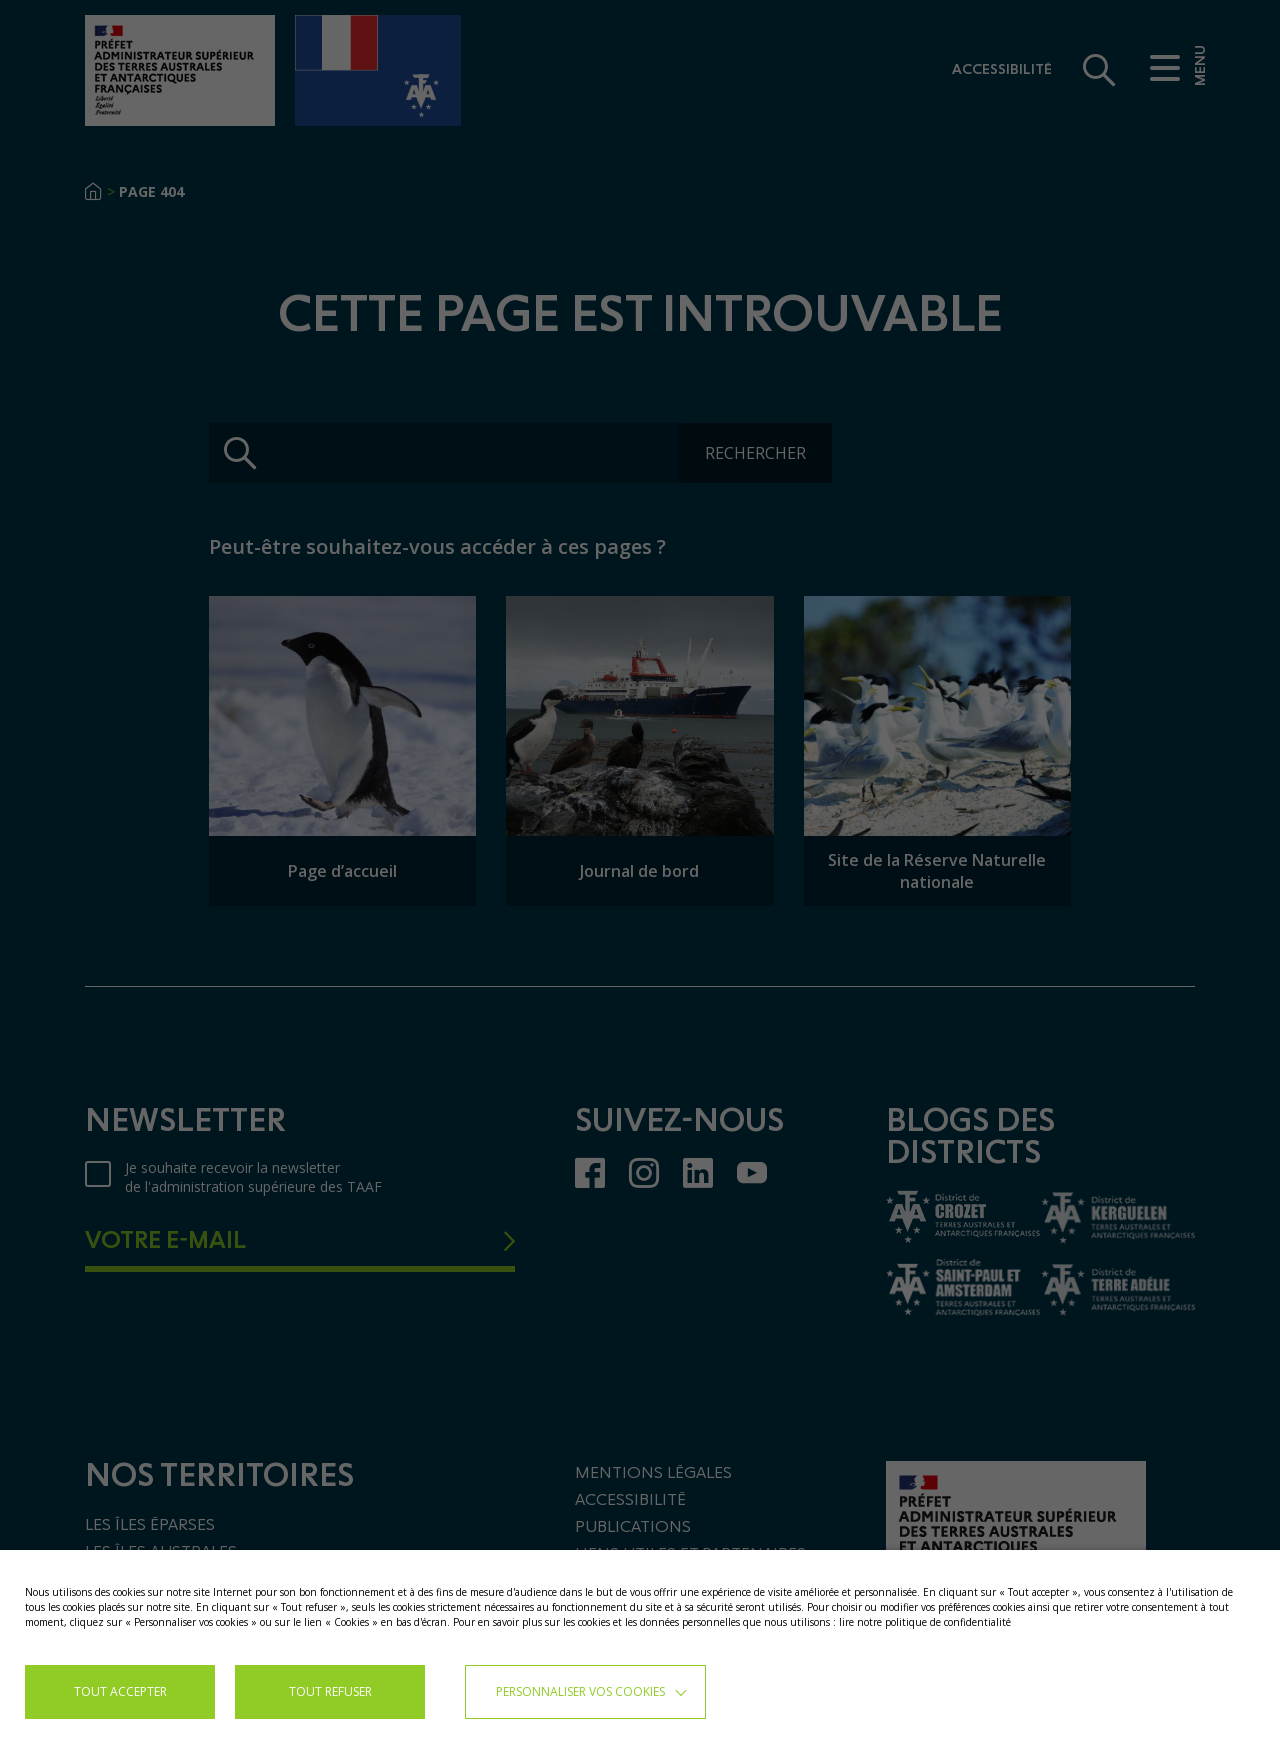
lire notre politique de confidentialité (925, 1622)
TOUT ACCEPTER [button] (120, 1691)
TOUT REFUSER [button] (330, 1691)
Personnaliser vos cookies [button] (580, 1691)
